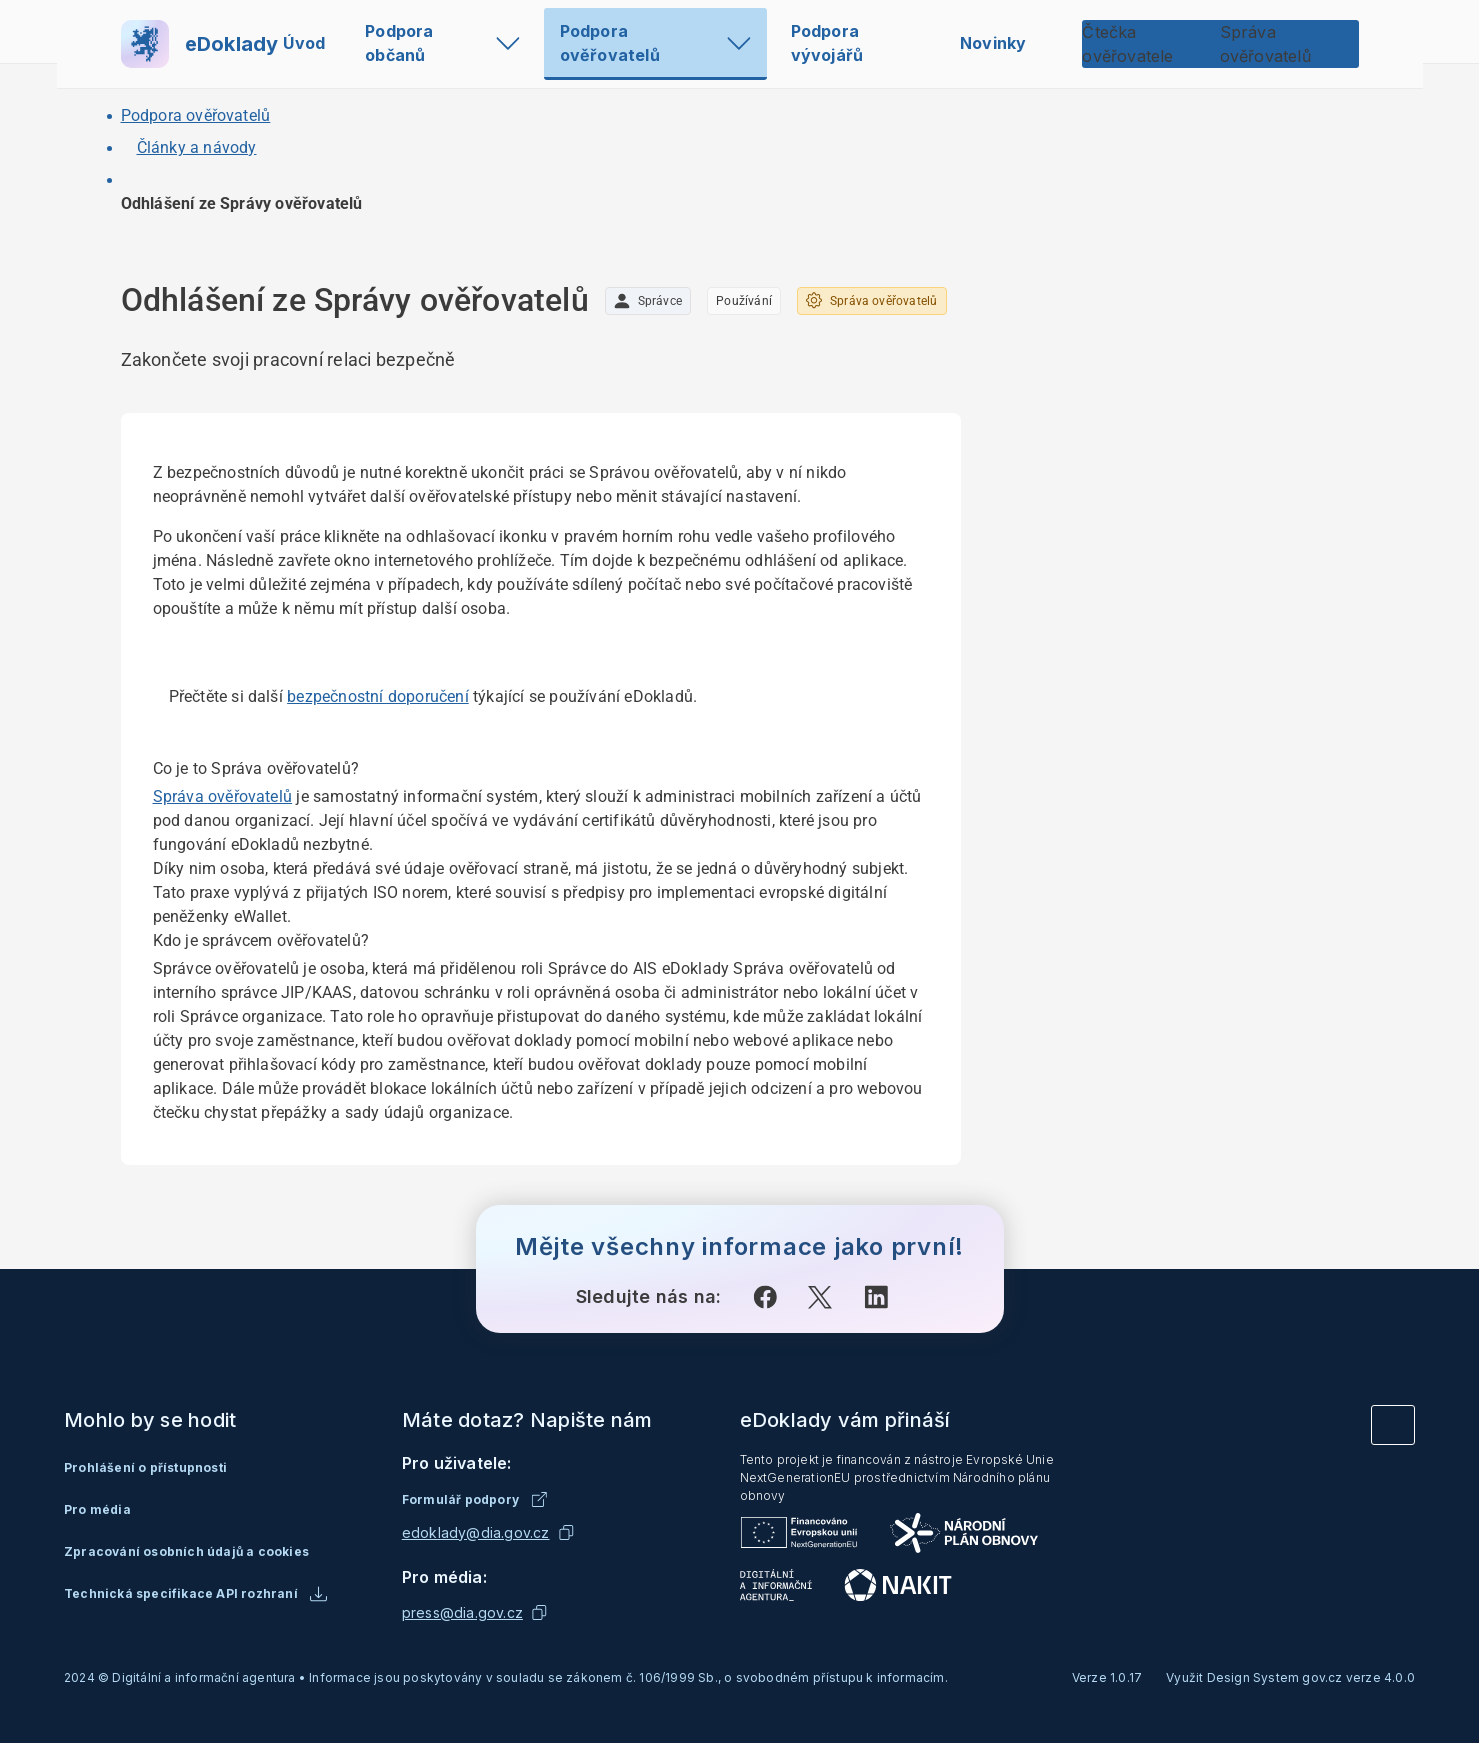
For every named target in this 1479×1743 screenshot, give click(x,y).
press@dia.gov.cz (462, 1612)
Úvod (304, 43)
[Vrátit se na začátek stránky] (1393, 1425)
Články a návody (197, 147)
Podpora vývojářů (827, 43)
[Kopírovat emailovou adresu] (566, 1533)
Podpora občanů (442, 43)
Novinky (993, 43)
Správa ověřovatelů (223, 796)
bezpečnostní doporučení (378, 696)
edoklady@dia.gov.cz (476, 1532)
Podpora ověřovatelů (655, 43)
